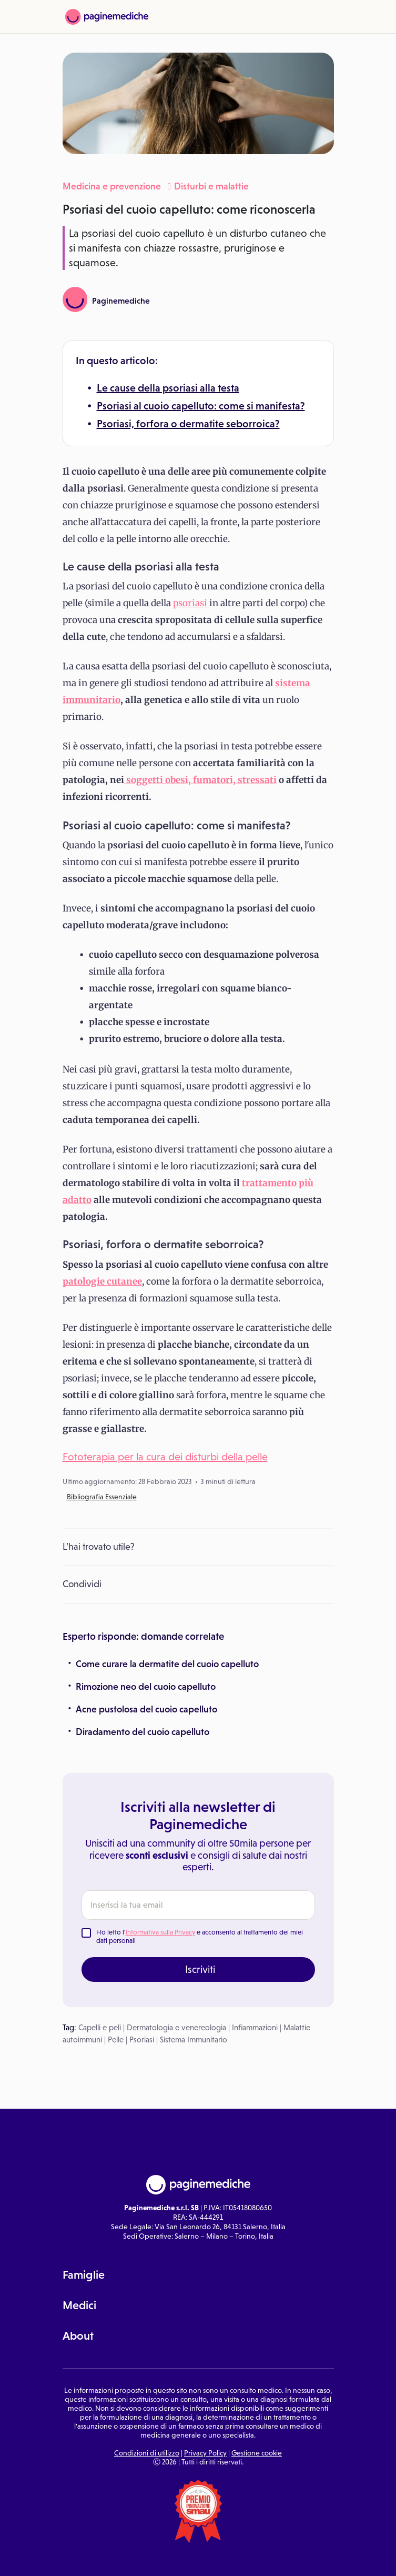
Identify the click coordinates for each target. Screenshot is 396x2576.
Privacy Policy (205, 2453)
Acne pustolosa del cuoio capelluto (146, 1709)
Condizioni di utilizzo (146, 2453)
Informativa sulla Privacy (160, 1932)
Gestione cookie (256, 2453)
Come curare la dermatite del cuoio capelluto (167, 1664)
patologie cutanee (102, 1281)
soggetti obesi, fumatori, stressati (200, 780)
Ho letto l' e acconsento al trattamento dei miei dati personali (199, 1936)
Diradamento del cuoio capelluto (142, 1732)
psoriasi (191, 603)
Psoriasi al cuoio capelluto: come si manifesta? (201, 406)
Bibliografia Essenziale (102, 1496)
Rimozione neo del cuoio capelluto (146, 1686)
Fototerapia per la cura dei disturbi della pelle (165, 1456)
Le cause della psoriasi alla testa (168, 388)
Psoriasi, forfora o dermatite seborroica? (188, 423)
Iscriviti (200, 1969)
